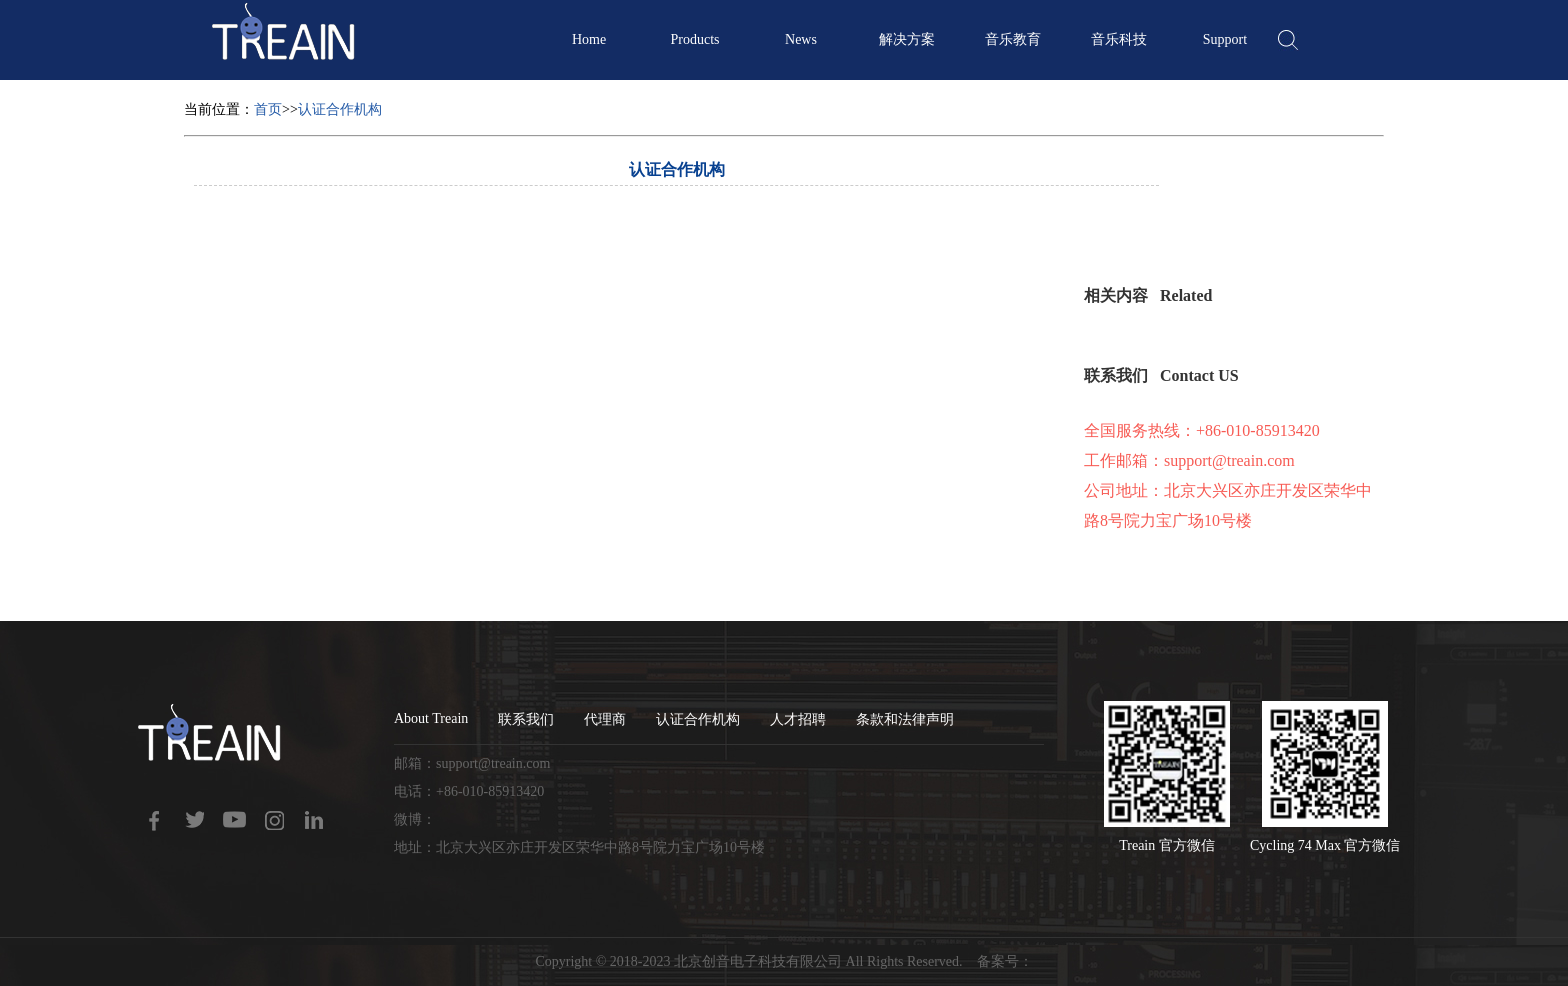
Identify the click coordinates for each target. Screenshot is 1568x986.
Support (1225, 39)
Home (589, 39)
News (801, 39)
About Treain (431, 718)
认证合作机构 (340, 109)
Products (695, 39)
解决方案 (907, 39)
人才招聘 (798, 719)
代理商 (605, 719)
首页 (268, 109)
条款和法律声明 (905, 719)
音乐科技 (1119, 39)
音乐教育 (1013, 39)
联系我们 (526, 719)
